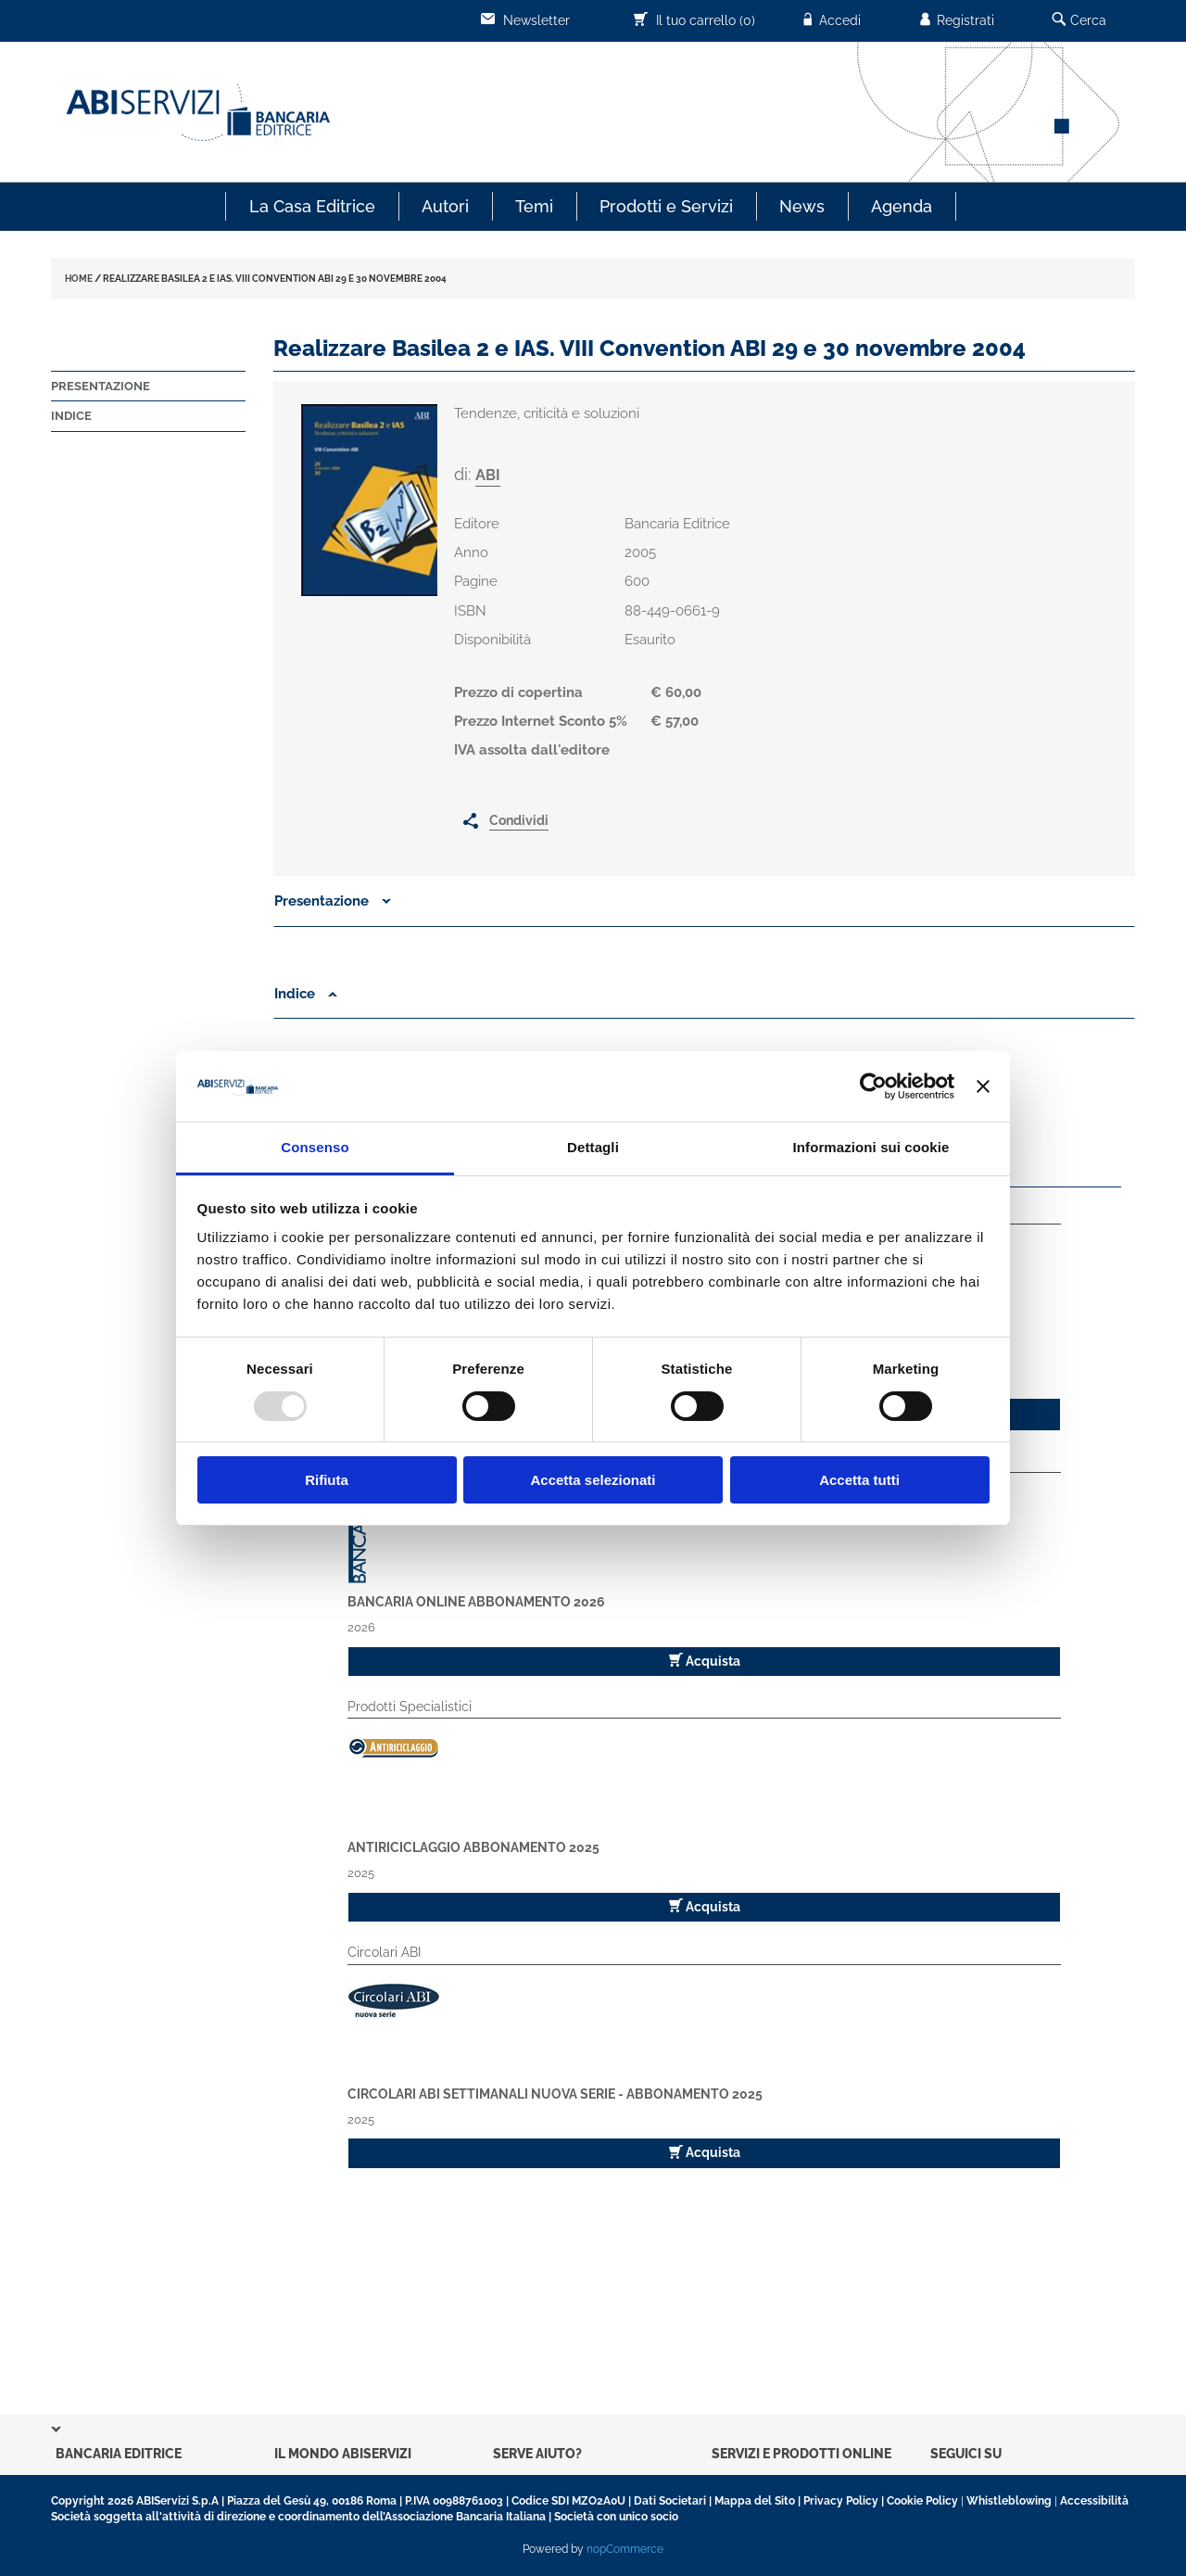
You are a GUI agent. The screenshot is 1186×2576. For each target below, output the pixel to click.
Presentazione (100, 386)
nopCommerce (625, 2549)
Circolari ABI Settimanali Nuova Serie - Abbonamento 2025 (555, 2094)
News (802, 206)
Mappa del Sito (754, 2500)
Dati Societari (670, 2500)
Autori (445, 206)
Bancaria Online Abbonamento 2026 (476, 1601)
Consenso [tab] (314, 1147)
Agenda (901, 206)
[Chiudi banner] (983, 1086)
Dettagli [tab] (593, 1147)
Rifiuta (326, 1480)
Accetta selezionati (592, 1480)
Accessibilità (1094, 2500)
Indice (71, 416)
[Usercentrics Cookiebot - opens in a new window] (873, 1086)
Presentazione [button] (332, 901)
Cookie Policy (922, 2500)
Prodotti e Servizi (666, 206)
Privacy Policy (840, 2500)
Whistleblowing (1009, 2500)
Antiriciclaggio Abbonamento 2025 (473, 1847)
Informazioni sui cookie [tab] (871, 1147)
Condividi (519, 820)
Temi (534, 206)
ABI (487, 475)
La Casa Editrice (312, 206)
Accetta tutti (859, 1480)
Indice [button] (305, 993)
